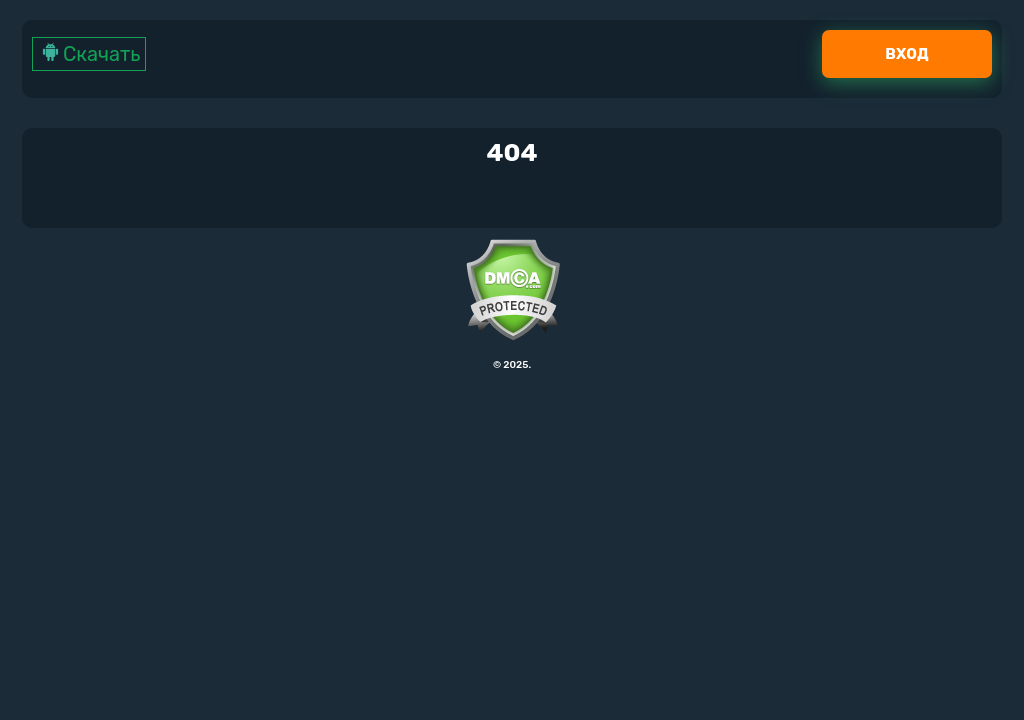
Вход (906, 54)
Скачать (89, 54)
